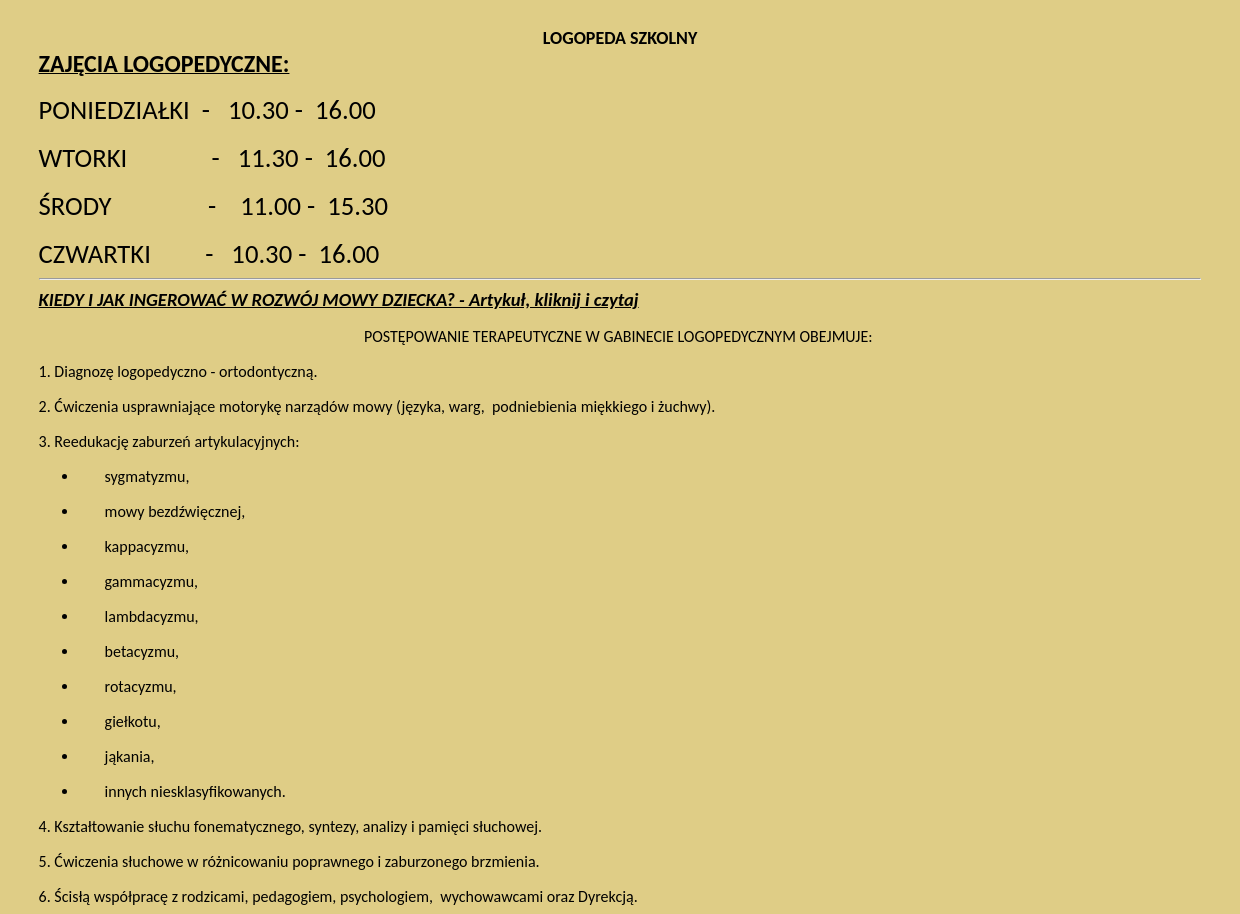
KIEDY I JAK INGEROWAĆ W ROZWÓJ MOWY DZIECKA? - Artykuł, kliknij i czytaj (339, 299)
